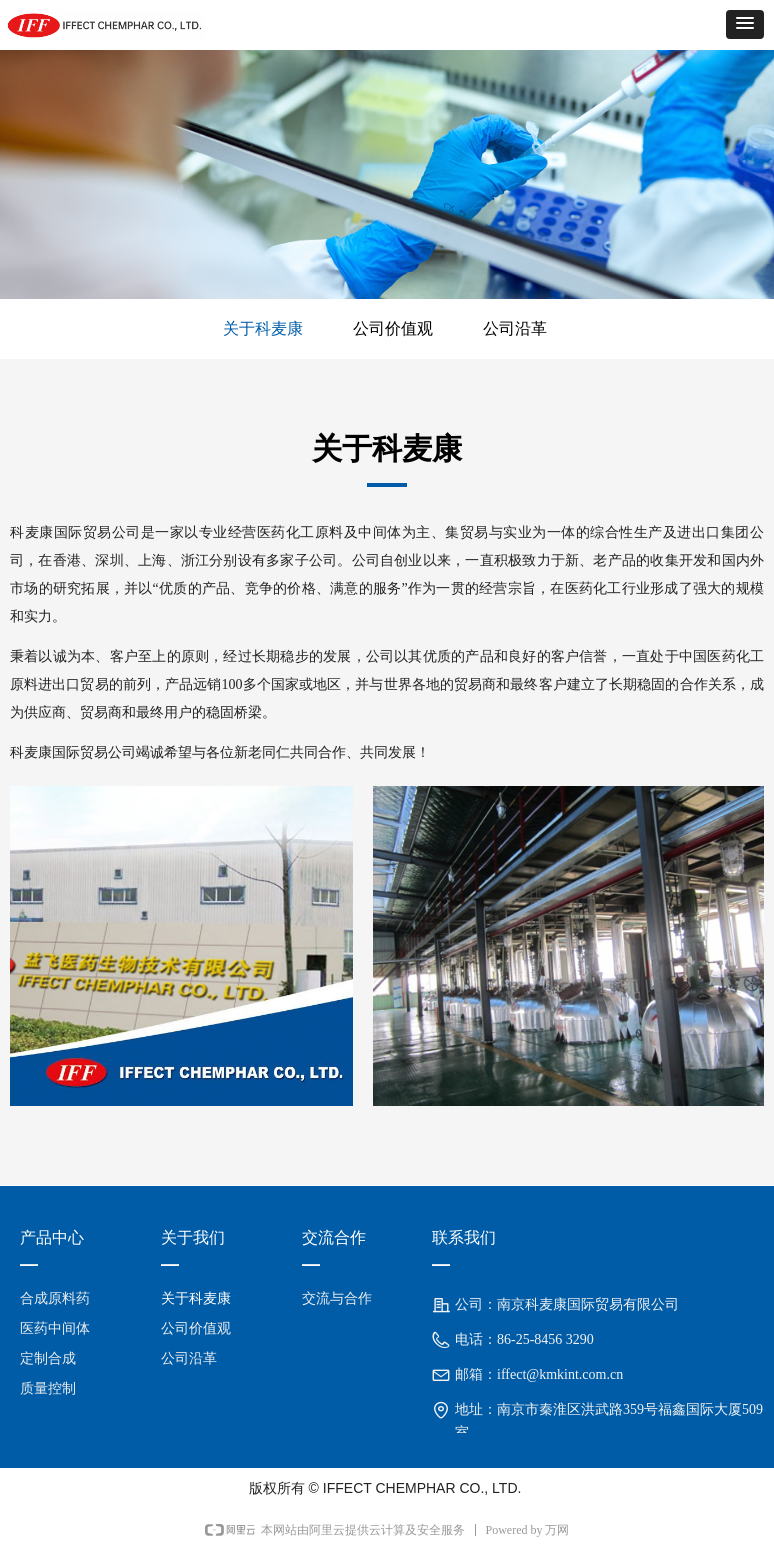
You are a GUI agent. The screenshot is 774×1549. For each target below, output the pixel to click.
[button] (745, 24)
